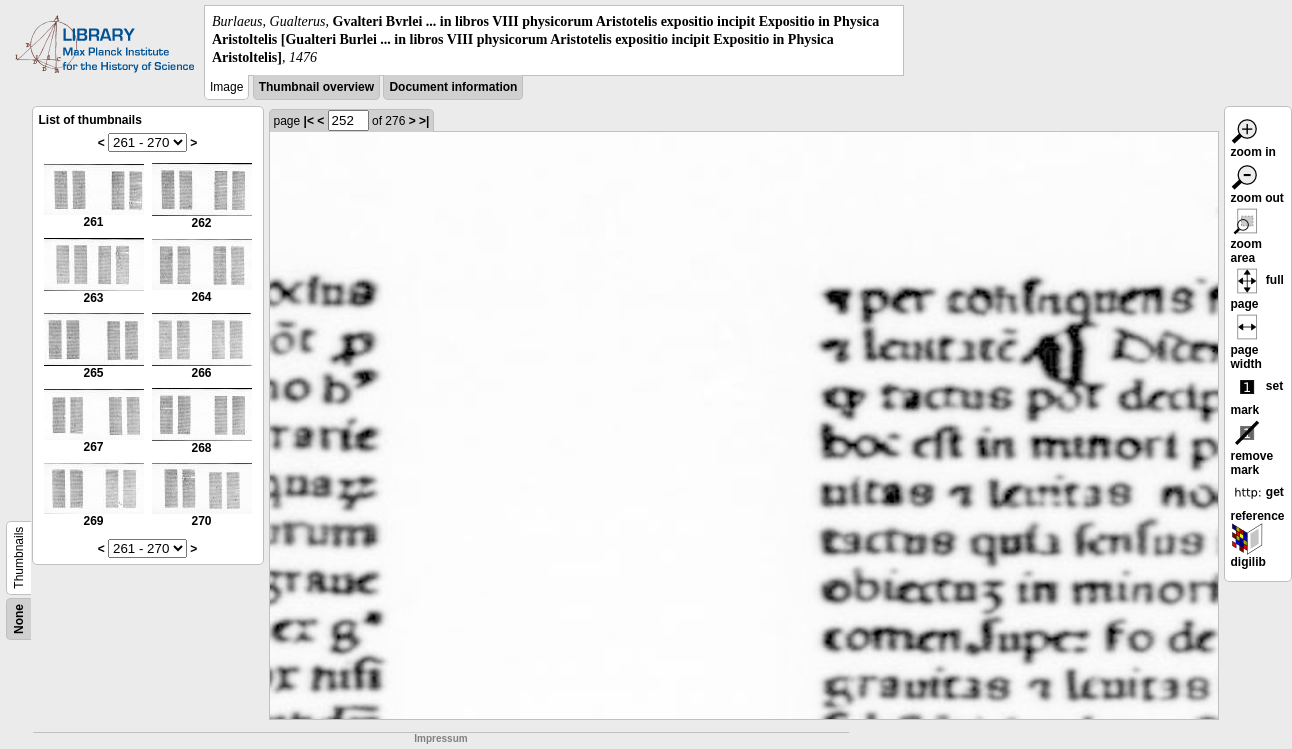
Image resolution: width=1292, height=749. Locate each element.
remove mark (1252, 451)
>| (424, 121)
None (19, 619)
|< (309, 121)
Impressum (440, 738)
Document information (453, 87)
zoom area (1247, 239)
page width (1247, 345)
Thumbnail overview (316, 87)
